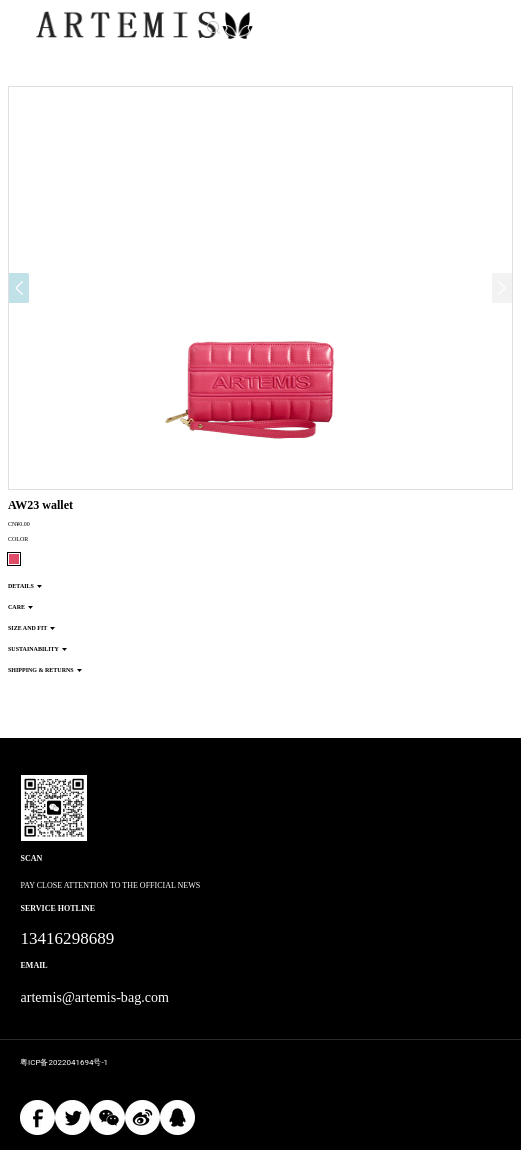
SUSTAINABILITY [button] (37, 649)
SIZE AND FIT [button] (31, 628)
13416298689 (68, 938)
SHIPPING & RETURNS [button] (45, 670)
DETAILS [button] (25, 586)
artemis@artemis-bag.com (95, 997)
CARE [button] (20, 607)
